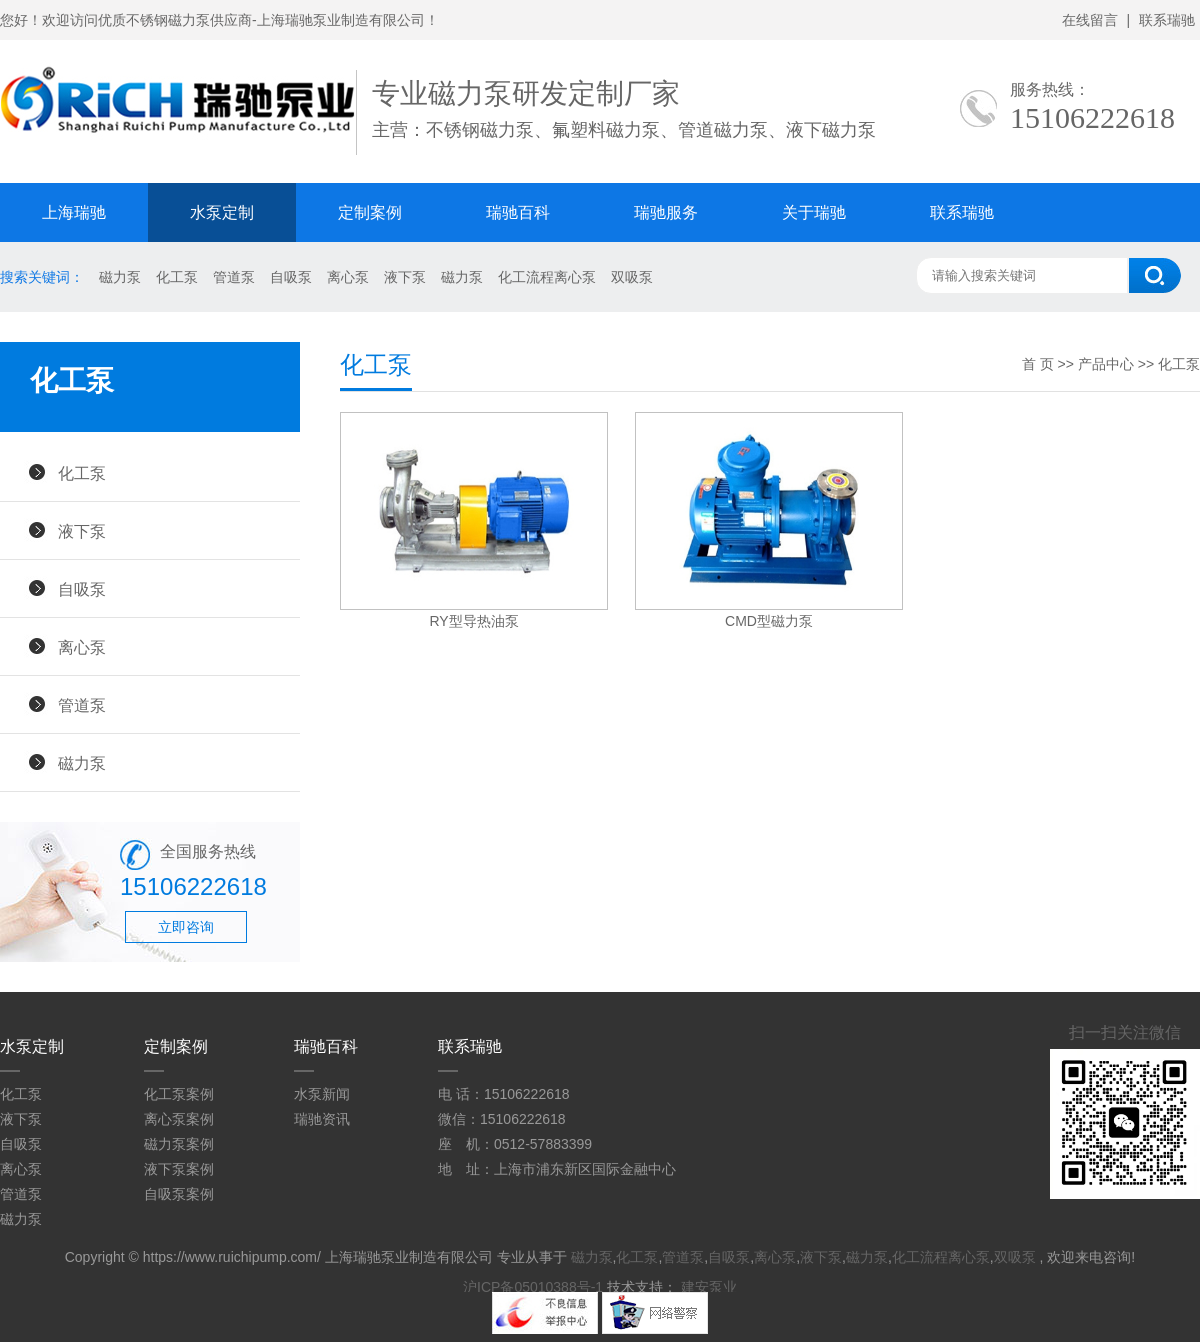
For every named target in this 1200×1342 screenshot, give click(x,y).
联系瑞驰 (1167, 20)
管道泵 (234, 277)
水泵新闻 (322, 1094)
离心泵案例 (179, 1119)
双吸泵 (632, 277)
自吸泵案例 (179, 1194)
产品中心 (1106, 364)
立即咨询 (186, 927)
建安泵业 (709, 1287)
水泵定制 (222, 212)
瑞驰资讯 (322, 1119)
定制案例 (370, 212)
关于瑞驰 (814, 212)
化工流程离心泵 (547, 277)
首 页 (1038, 364)
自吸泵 (291, 277)
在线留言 (1090, 20)
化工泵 (177, 277)
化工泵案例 (179, 1094)
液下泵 (405, 277)
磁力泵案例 (179, 1144)
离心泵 (348, 277)
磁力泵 (120, 277)
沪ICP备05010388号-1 (533, 1287)
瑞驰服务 (666, 212)
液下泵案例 (179, 1169)
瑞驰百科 (518, 212)
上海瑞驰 (74, 212)
